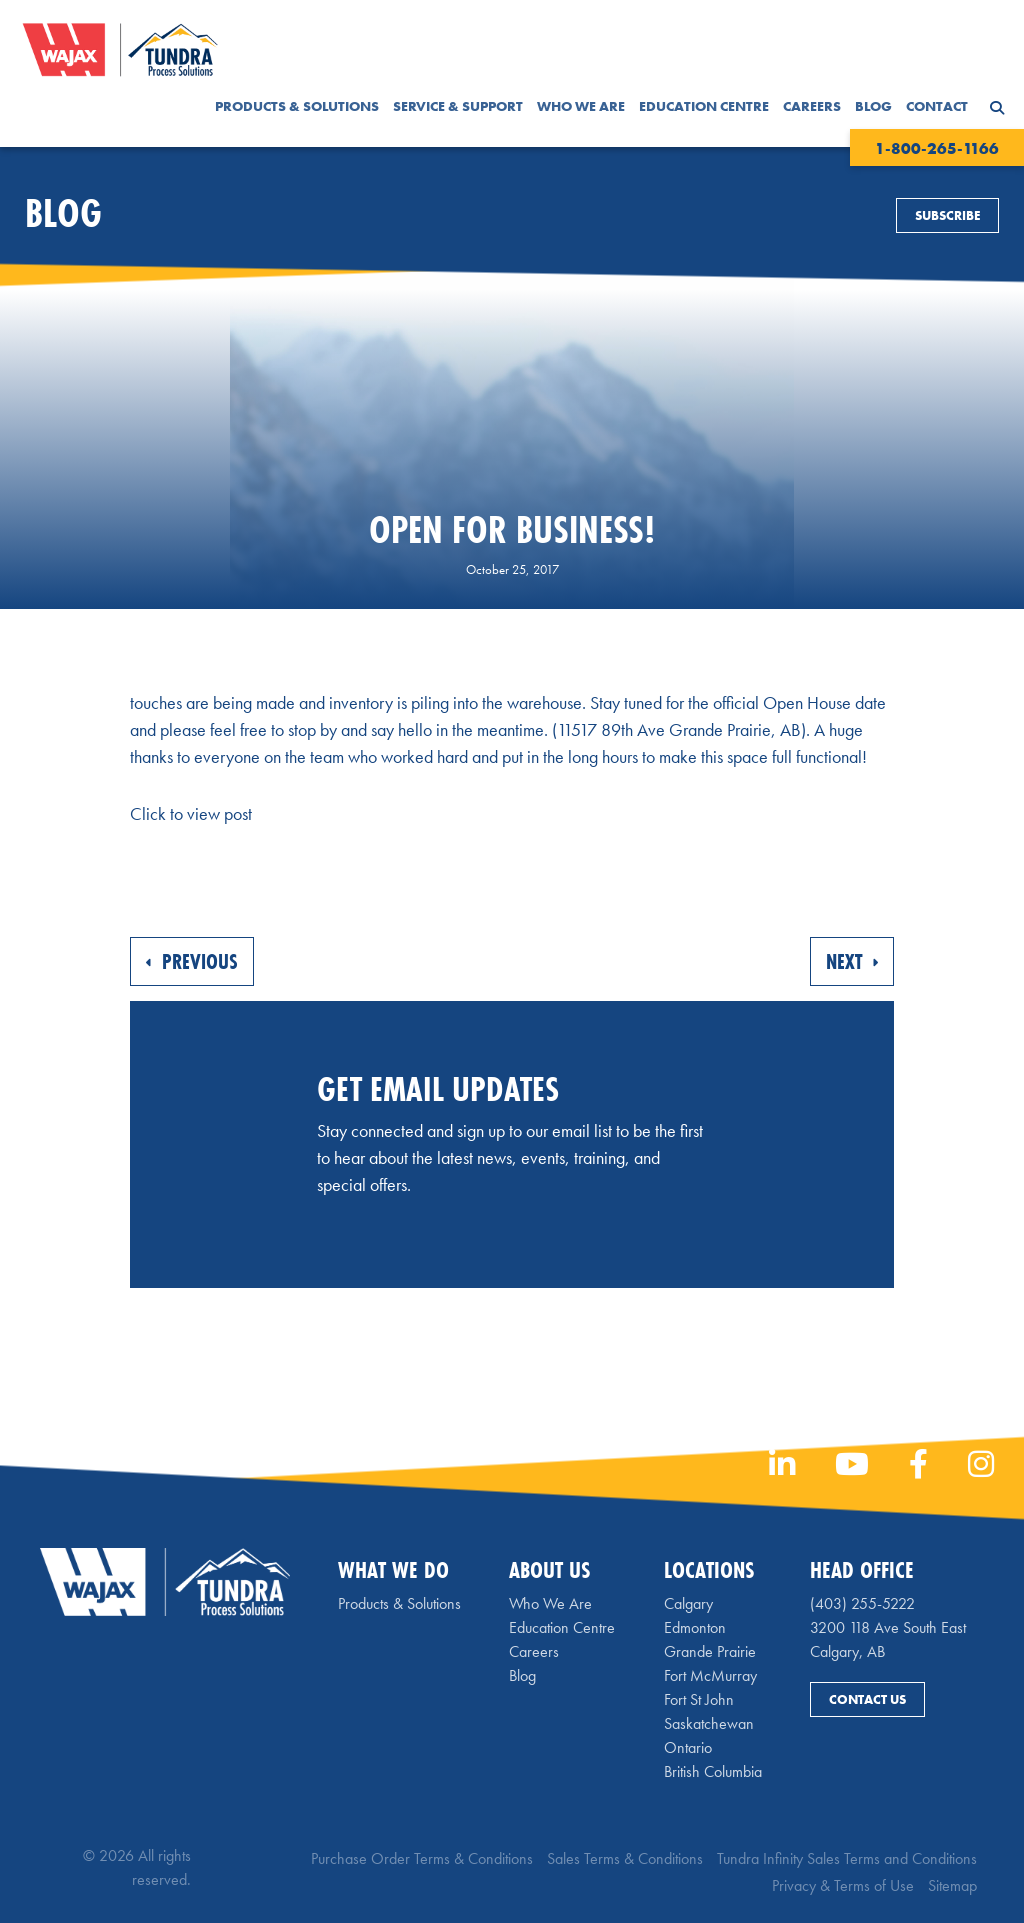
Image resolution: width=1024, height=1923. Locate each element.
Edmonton (695, 1627)
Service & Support (458, 106)
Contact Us (867, 1699)
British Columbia (713, 1771)
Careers (812, 106)
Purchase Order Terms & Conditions (422, 1858)
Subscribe (947, 215)
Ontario (688, 1747)
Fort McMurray (710, 1675)
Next (852, 961)
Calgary (688, 1603)
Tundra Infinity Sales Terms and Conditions (847, 1858)
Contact (937, 106)
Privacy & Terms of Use (843, 1885)
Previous (192, 961)
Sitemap (952, 1885)
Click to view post (191, 813)
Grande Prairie (710, 1651)
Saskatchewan (709, 1723)
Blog (873, 106)
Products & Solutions (297, 106)
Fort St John (699, 1699)
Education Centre (704, 106)
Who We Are (581, 106)
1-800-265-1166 (937, 148)
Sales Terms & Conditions (625, 1858)
